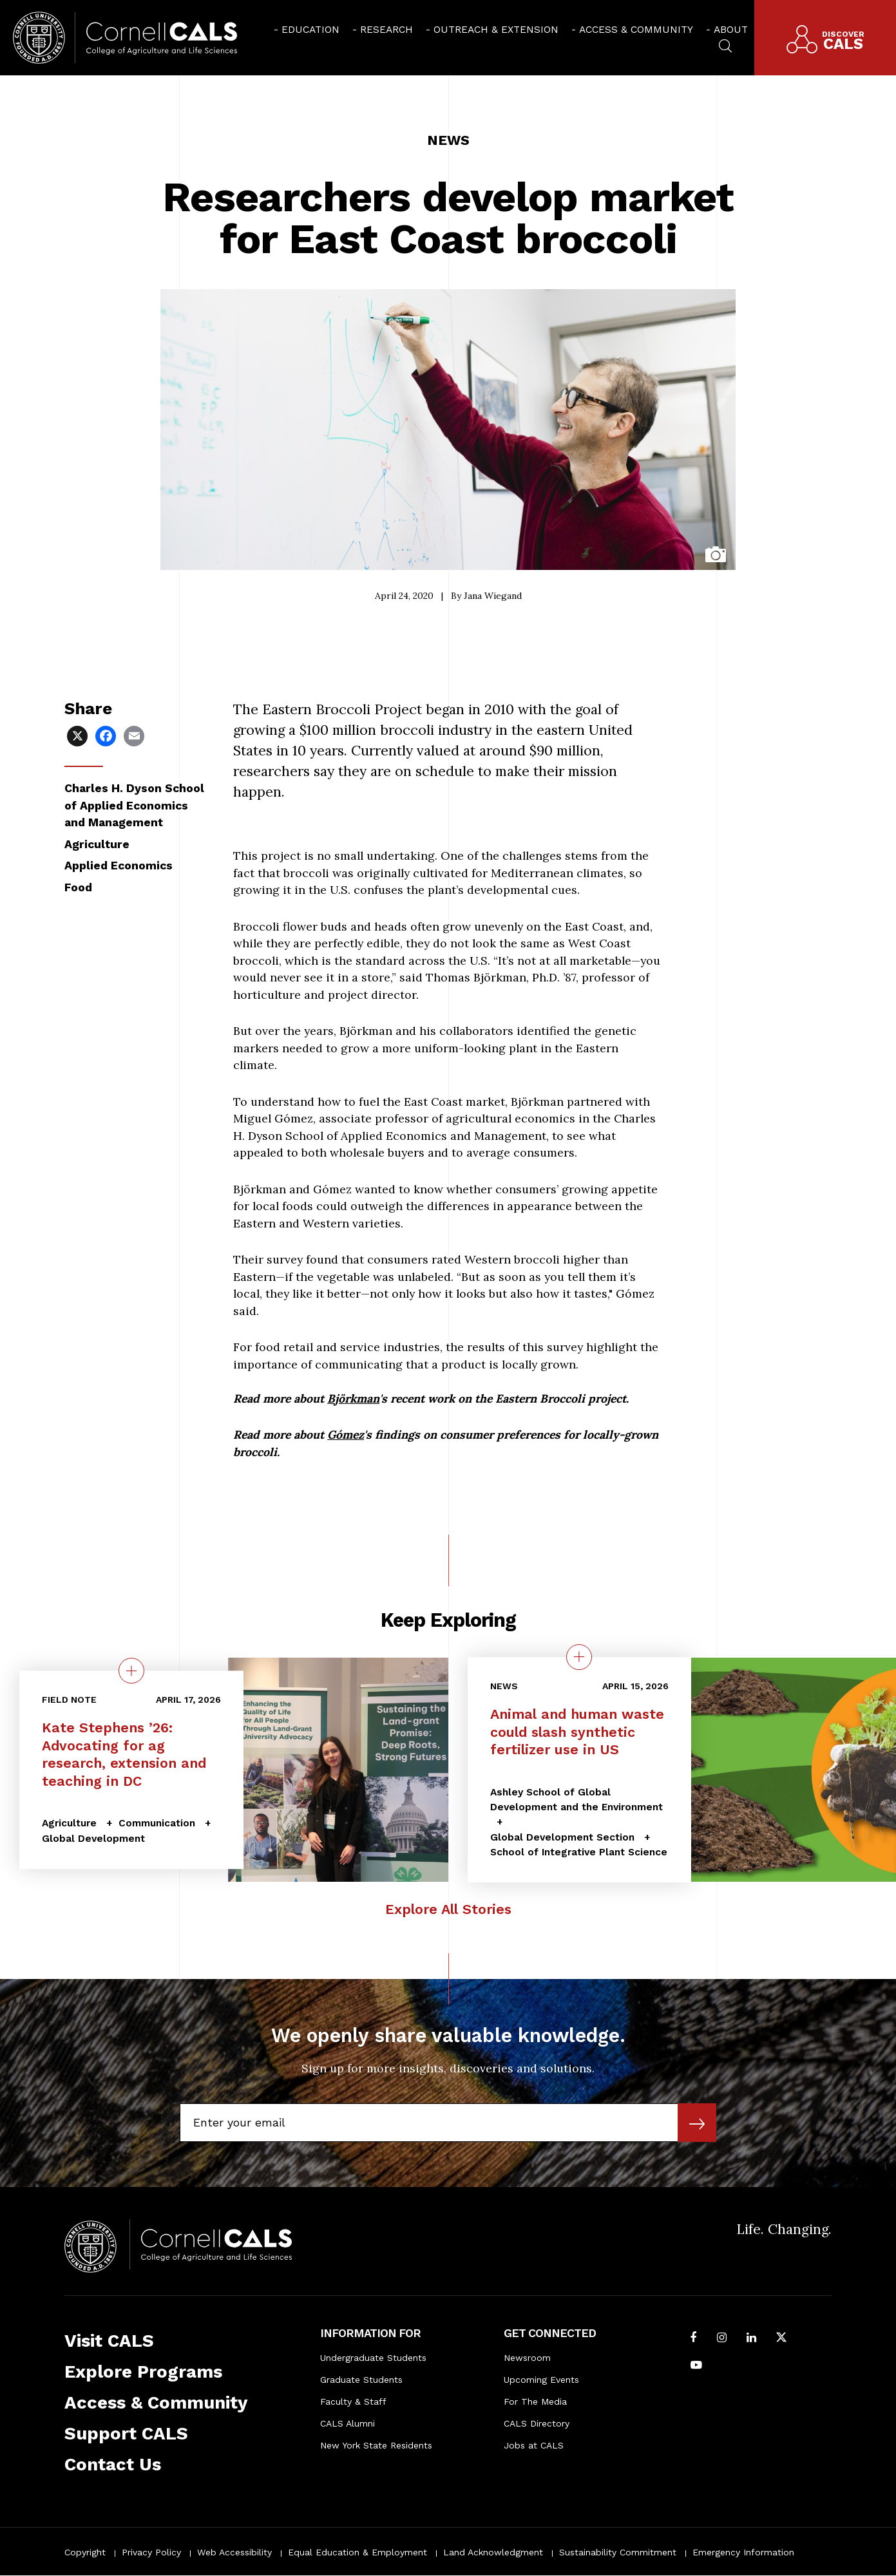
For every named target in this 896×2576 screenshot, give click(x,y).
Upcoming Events (541, 2379)
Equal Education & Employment (357, 2552)
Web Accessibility (234, 2552)
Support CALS (126, 2433)
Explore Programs (143, 2372)
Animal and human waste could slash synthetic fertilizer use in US (577, 1731)
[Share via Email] (135, 735)
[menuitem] (306, 29)
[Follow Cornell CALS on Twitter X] (781, 2338)
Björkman (353, 1398)
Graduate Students (361, 2379)
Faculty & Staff (353, 2401)
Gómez (345, 1434)
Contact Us (112, 2464)
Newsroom (527, 2358)
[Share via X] (78, 735)
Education (310, 29)
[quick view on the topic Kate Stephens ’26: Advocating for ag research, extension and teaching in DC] (131, 1671)
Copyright (85, 2552)
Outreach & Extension (496, 29)
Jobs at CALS (534, 2445)
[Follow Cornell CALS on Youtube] (696, 2366)
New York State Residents (376, 2445)
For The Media (535, 2401)
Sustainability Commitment (617, 2552)
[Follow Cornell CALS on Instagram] (722, 2338)
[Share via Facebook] (107, 735)
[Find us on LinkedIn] (751, 2338)
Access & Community (636, 29)
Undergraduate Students (373, 2358)
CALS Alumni (347, 2423)
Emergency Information (743, 2552)
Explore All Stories (448, 1909)
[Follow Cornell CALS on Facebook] (694, 2338)
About (731, 29)
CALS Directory (536, 2423)
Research (386, 29)
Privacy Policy (151, 2552)
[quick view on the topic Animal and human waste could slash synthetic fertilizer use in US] (579, 1657)
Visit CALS (109, 2341)
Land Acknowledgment (493, 2552)
